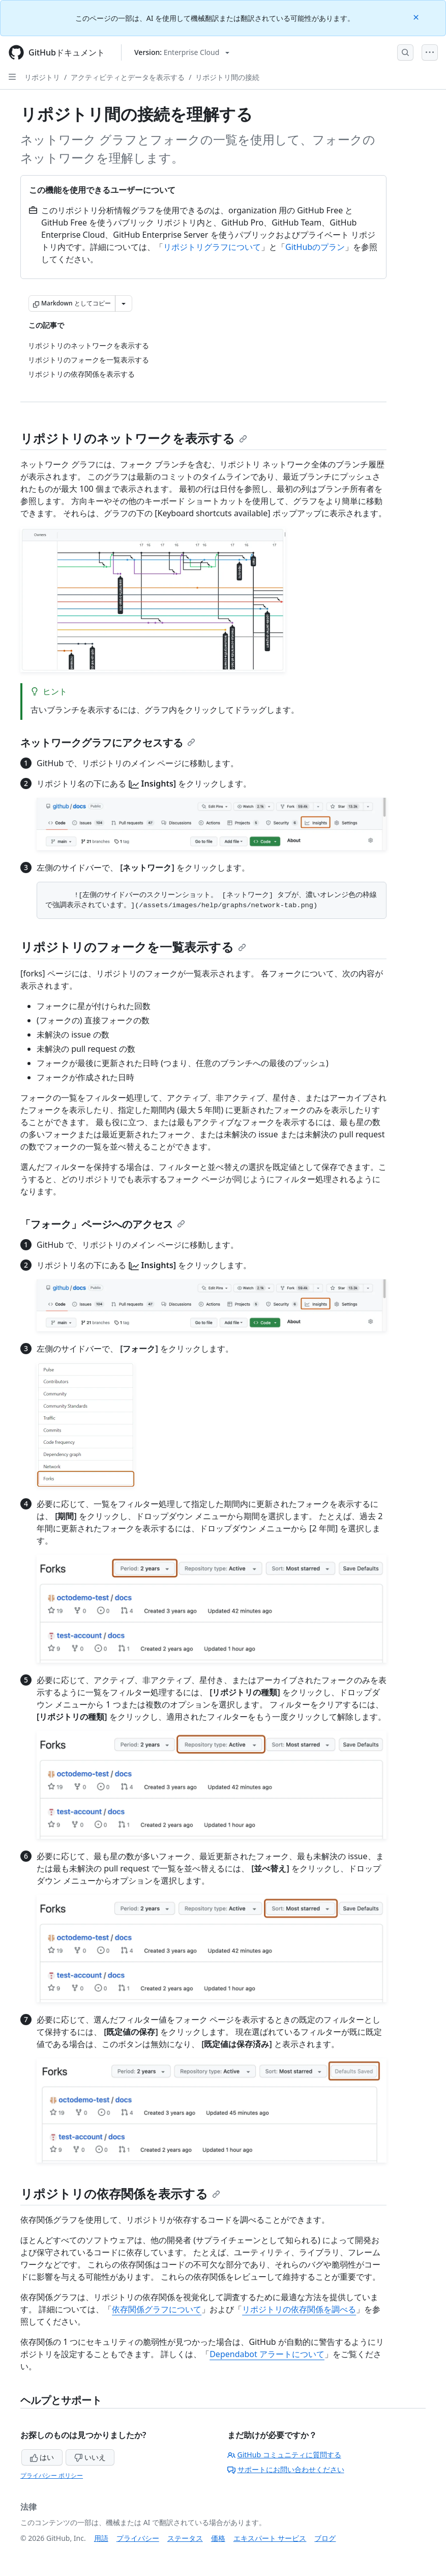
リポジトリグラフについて (212, 247)
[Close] (417, 16)
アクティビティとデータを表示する (128, 77)
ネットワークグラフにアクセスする (107, 742)
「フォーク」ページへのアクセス (102, 1224)
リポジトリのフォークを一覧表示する (133, 946)
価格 (218, 2538)
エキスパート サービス (270, 2538)
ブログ (325, 2538)
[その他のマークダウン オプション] (123, 303)
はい (42, 2457)
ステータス (185, 2538)
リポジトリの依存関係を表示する (120, 2193)
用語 (101, 2538)
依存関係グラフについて (156, 2309)
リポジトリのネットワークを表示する (133, 438)
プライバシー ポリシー (51, 2475)
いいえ (90, 2457)
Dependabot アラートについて (267, 2354)
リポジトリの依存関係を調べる (299, 2309)
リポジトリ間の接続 (227, 77)
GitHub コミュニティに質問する (284, 2454)
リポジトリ (42, 77)
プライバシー (137, 2538)
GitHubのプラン (315, 247)
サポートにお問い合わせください (285, 2469)
